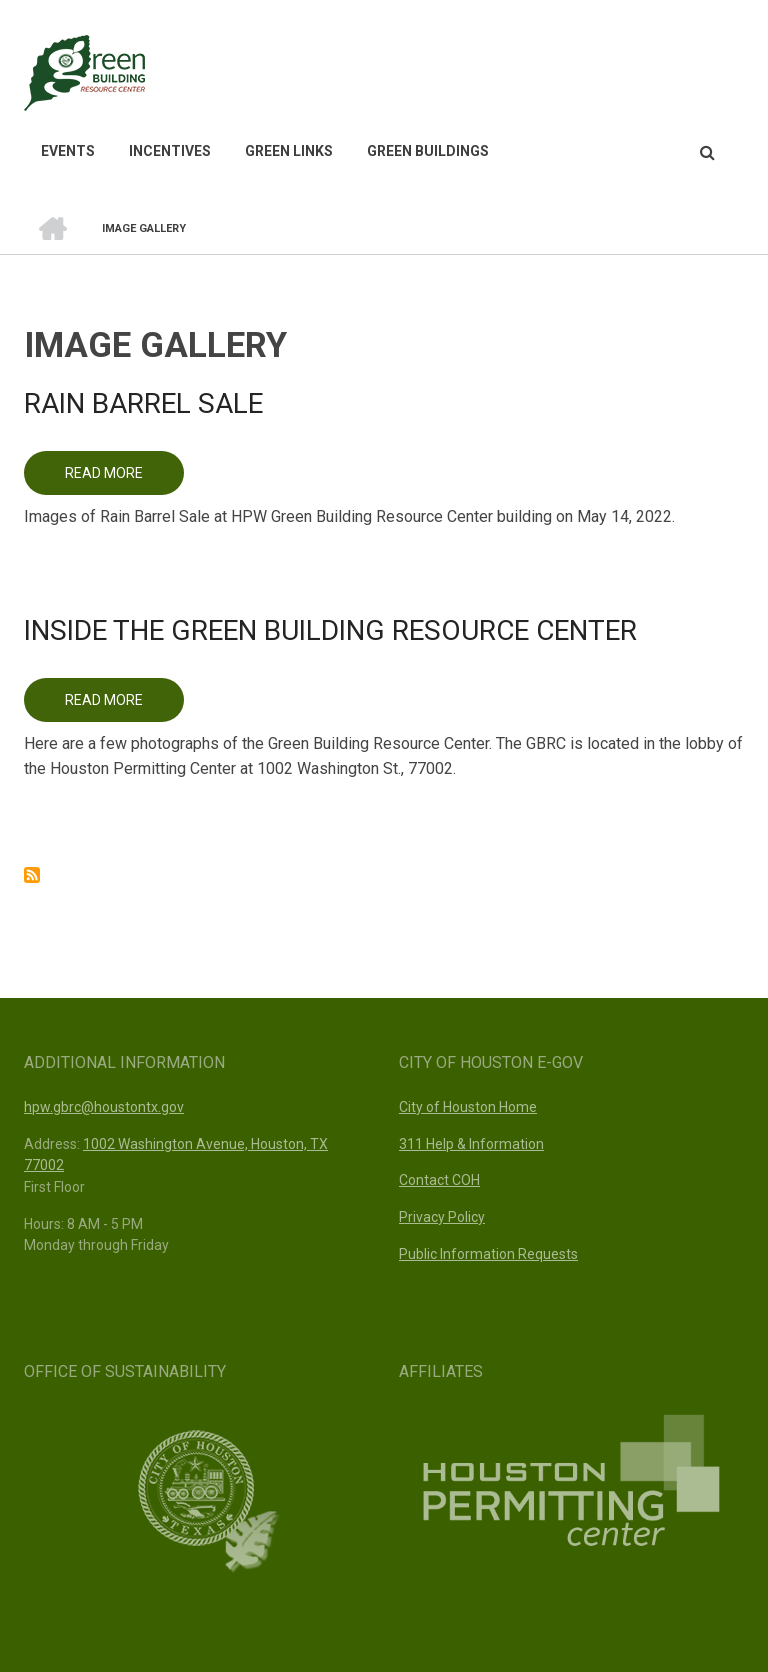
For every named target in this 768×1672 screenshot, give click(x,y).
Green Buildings (428, 151)
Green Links (289, 151)
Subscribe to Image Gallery (32, 875)
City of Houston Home (468, 1107)
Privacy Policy (442, 1217)
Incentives (170, 151)
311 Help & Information (471, 1144)
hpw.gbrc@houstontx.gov (104, 1107)
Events (68, 151)
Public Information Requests (488, 1254)
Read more (124, 480)
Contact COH (439, 1180)
